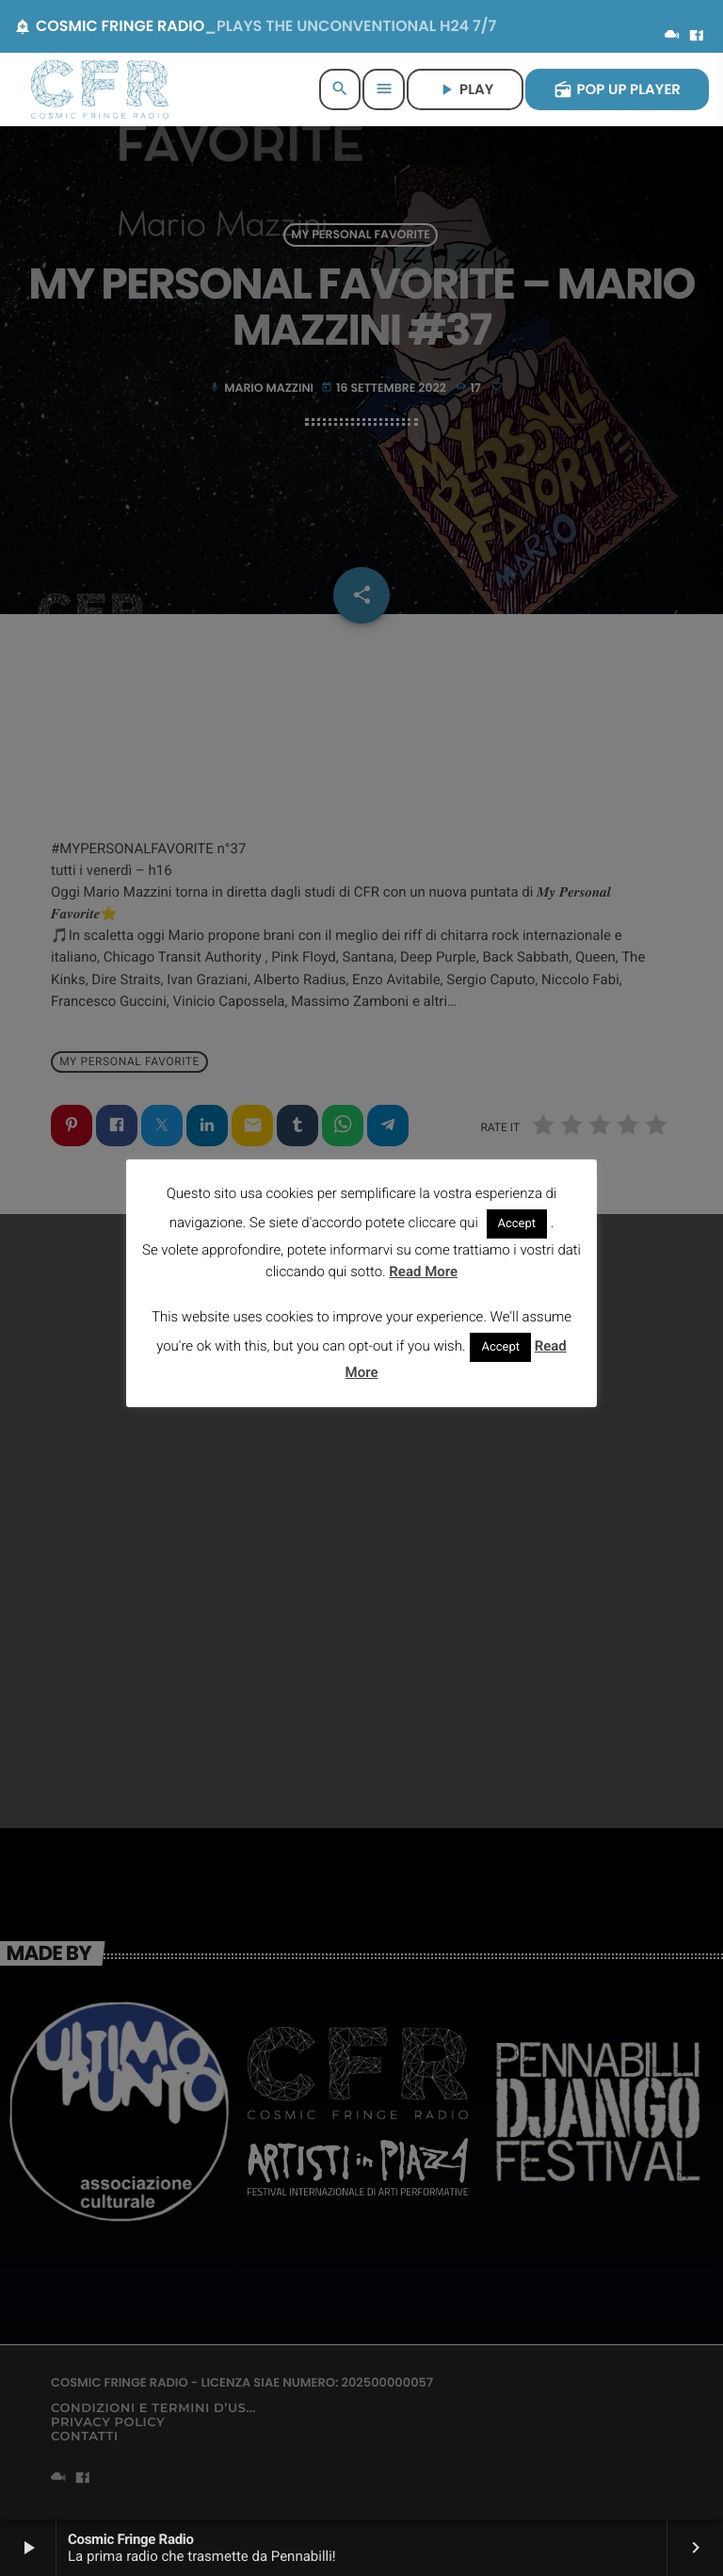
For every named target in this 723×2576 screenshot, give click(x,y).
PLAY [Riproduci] (465, 90)
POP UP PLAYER (617, 90)
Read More (423, 1271)
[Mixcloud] (672, 36)
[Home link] (99, 89)
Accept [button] (517, 1224)
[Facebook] (696, 36)
